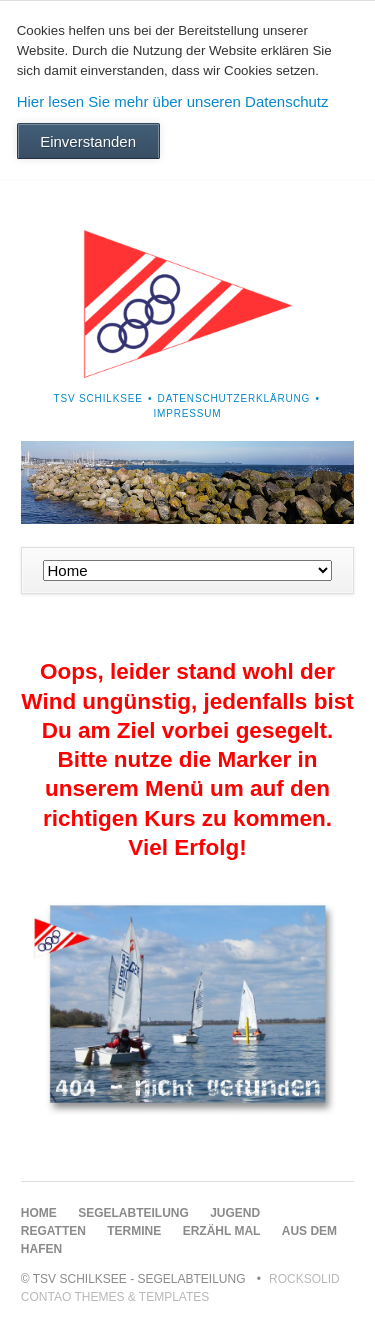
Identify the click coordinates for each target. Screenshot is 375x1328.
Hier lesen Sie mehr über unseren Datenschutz (173, 101)
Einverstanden (88, 141)
